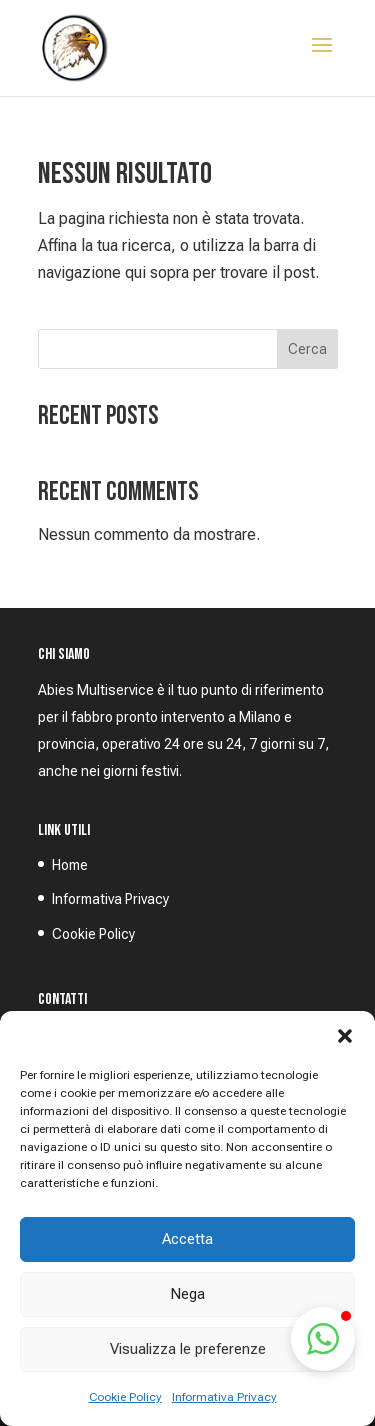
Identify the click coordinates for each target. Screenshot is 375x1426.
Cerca (307, 349)
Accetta (187, 1239)
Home (70, 865)
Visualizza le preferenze (188, 1349)
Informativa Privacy (224, 1397)
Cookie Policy (125, 1397)
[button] (345, 1036)
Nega (187, 1294)
